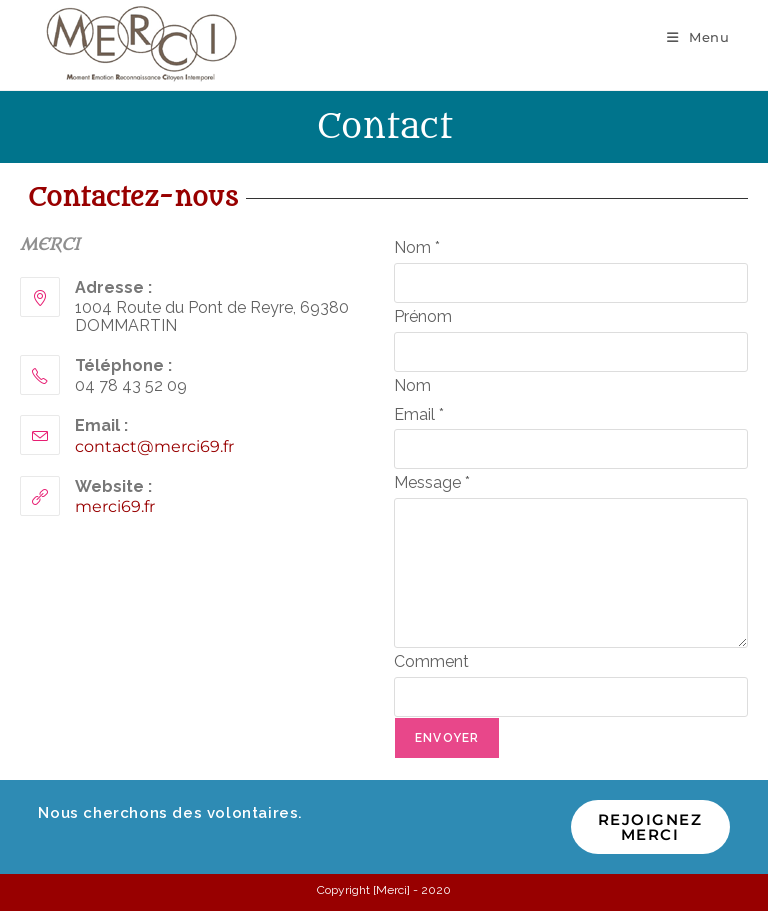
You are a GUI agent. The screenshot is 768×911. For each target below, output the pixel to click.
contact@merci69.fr (154, 446)
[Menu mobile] (698, 37)
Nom (417, 247)
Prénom (423, 316)
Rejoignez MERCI (650, 827)
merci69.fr (115, 506)
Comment (431, 661)
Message (432, 482)
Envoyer (447, 738)
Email (419, 414)
